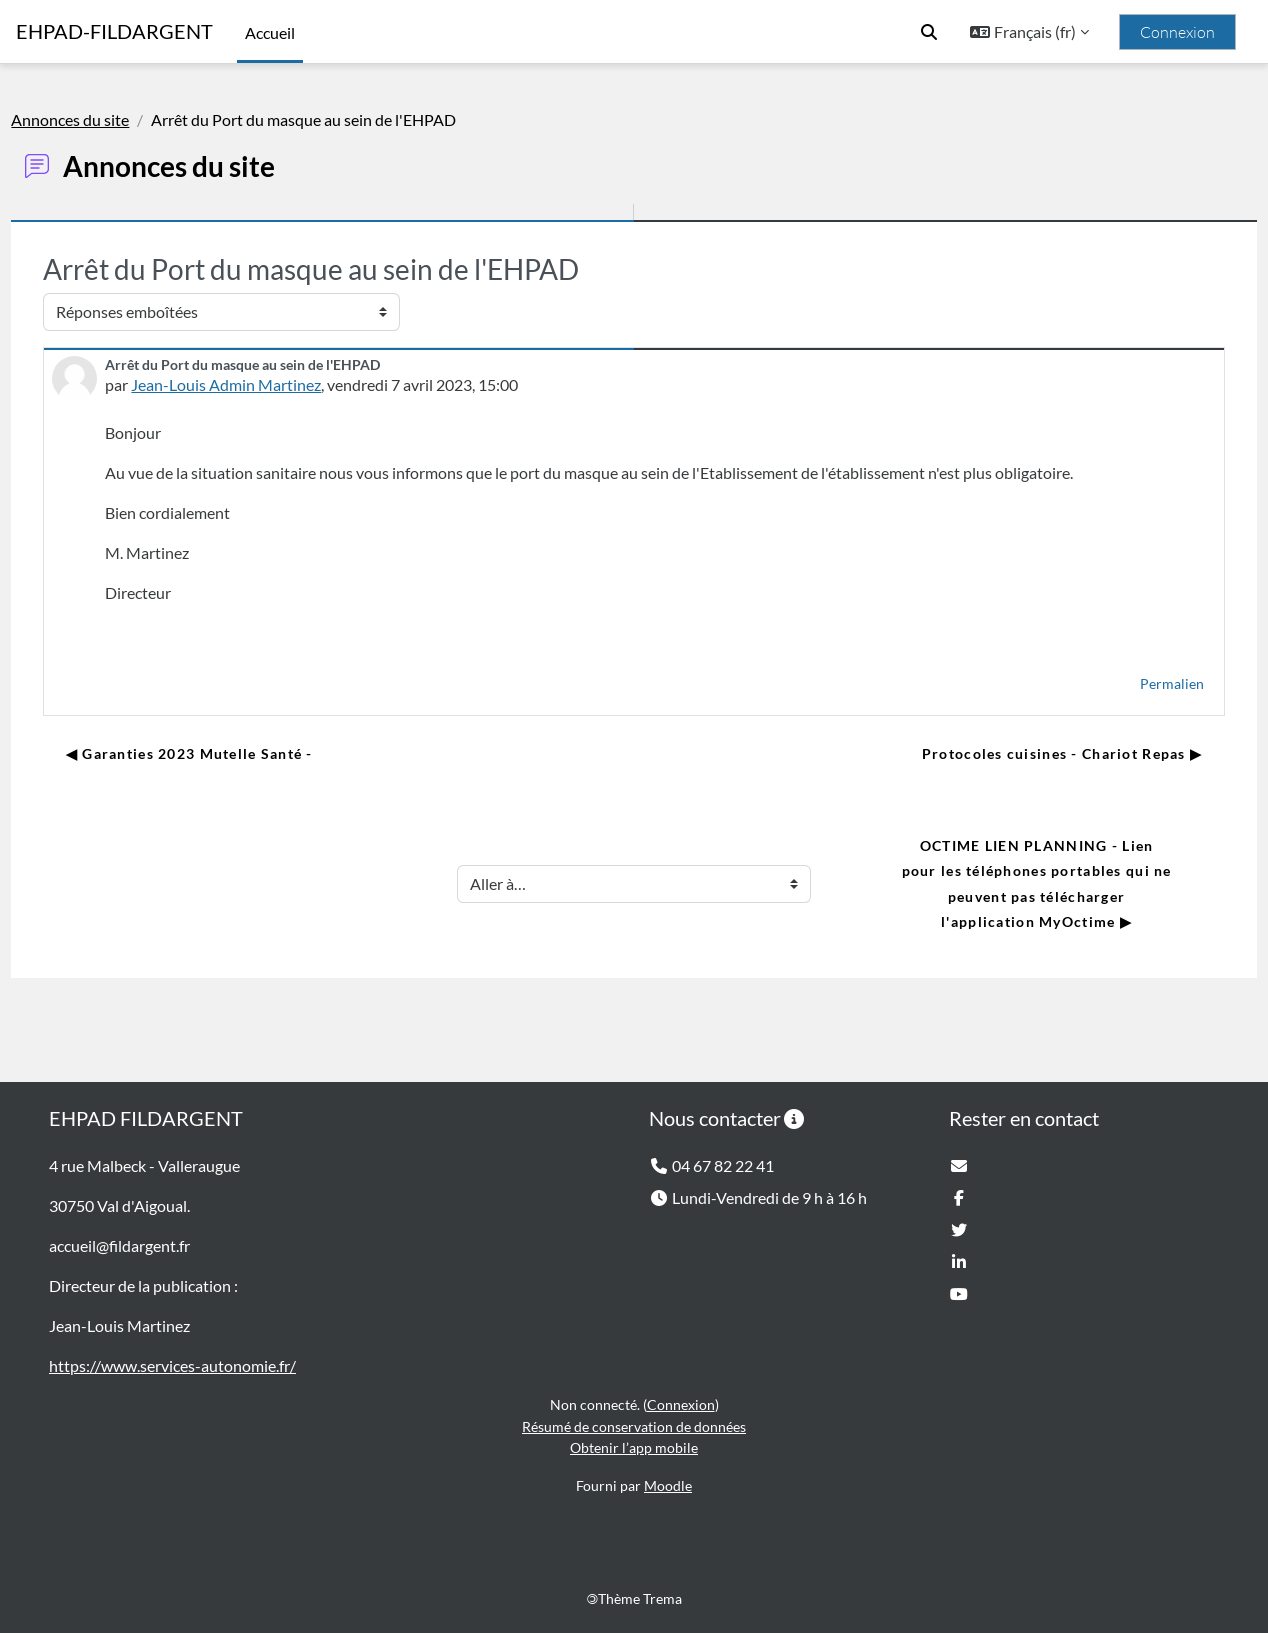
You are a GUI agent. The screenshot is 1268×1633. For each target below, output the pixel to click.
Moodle (668, 1485)
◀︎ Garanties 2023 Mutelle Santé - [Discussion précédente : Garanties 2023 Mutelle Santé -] (233, 753)
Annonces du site (115, 119)
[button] (929, 32)
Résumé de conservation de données (634, 1426)
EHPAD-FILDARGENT (114, 31)
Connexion (1177, 32)
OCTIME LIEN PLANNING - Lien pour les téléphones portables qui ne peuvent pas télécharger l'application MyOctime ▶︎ (994, 883)
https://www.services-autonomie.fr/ (172, 1365)
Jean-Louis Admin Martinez (271, 384)
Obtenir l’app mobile (634, 1447)
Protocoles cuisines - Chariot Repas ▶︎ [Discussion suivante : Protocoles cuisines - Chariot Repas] (1017, 753)
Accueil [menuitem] (270, 32)
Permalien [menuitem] (1127, 683)
